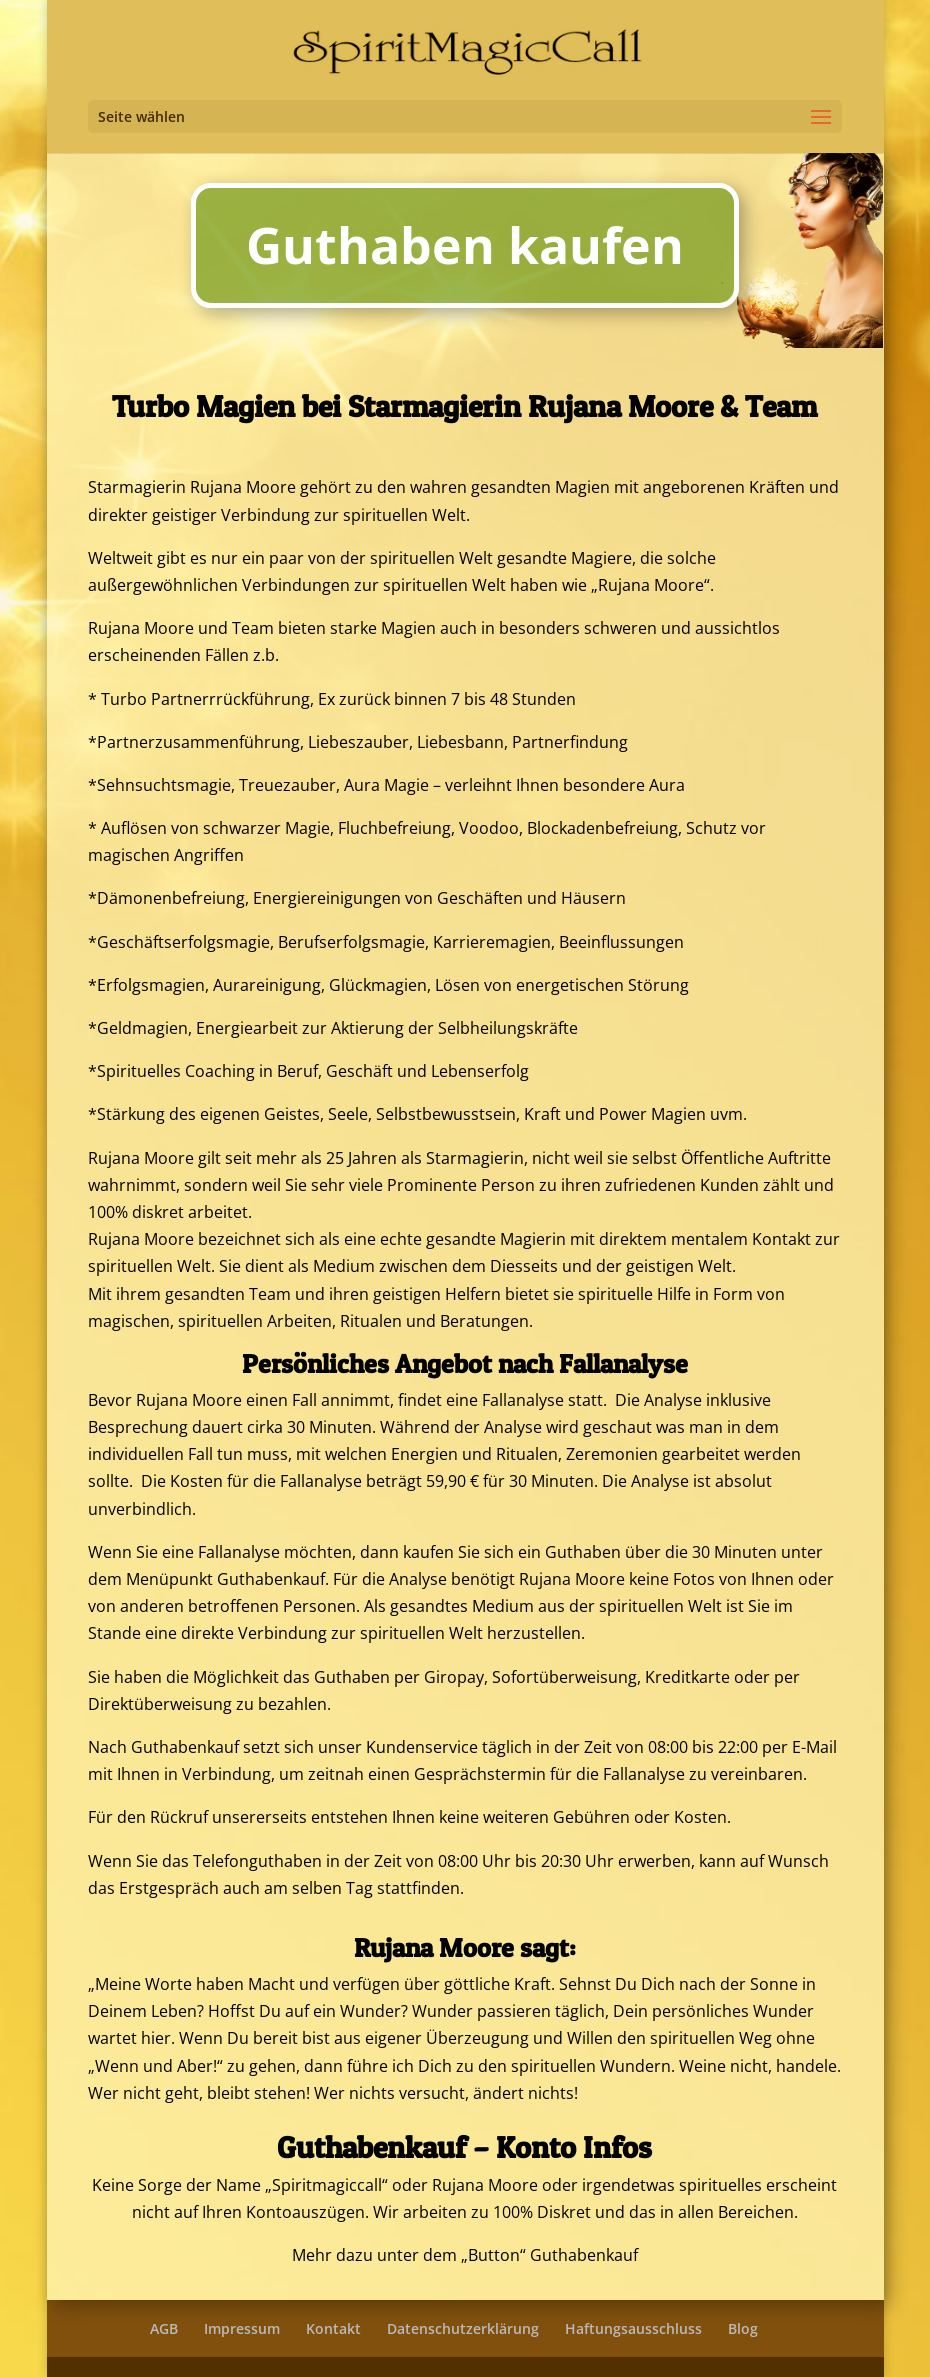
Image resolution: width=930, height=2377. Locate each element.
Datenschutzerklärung (463, 2328)
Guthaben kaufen (465, 245)
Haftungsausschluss (633, 2328)
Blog (743, 2328)
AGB (164, 2328)
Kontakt (333, 2328)
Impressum (242, 2328)
